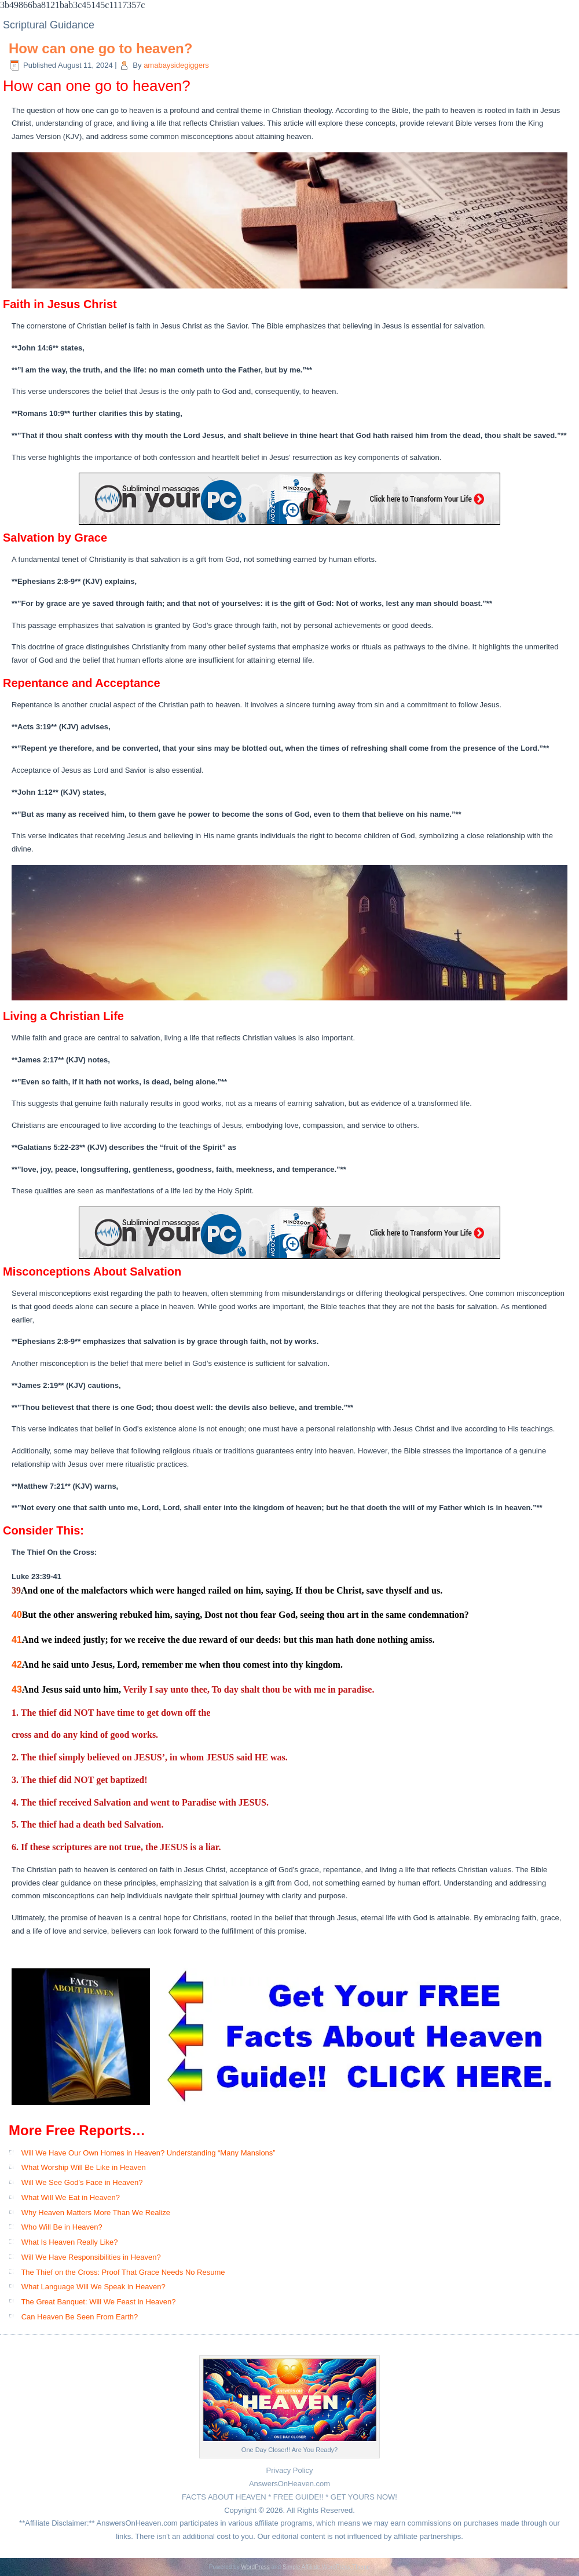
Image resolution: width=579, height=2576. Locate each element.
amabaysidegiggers (176, 65)
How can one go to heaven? (100, 48)
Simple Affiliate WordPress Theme (326, 2567)
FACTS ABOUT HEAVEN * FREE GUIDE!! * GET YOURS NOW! (289, 2497)
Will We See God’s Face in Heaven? (82, 2182)
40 (17, 1615)
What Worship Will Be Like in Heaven (83, 2167)
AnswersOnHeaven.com (289, 2483)
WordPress (255, 2567)
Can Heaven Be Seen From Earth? (79, 2316)
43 (17, 1689)
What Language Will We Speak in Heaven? (93, 2286)
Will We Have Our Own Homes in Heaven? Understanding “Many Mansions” (148, 2153)
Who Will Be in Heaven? (61, 2227)
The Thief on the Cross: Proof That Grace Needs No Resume (123, 2272)
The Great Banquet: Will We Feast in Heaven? (98, 2301)
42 (17, 1664)
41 (17, 1640)
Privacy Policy (289, 2470)
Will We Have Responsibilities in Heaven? (91, 2257)
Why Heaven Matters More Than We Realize (95, 2212)
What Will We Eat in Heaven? (70, 2197)
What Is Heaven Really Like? (69, 2242)
